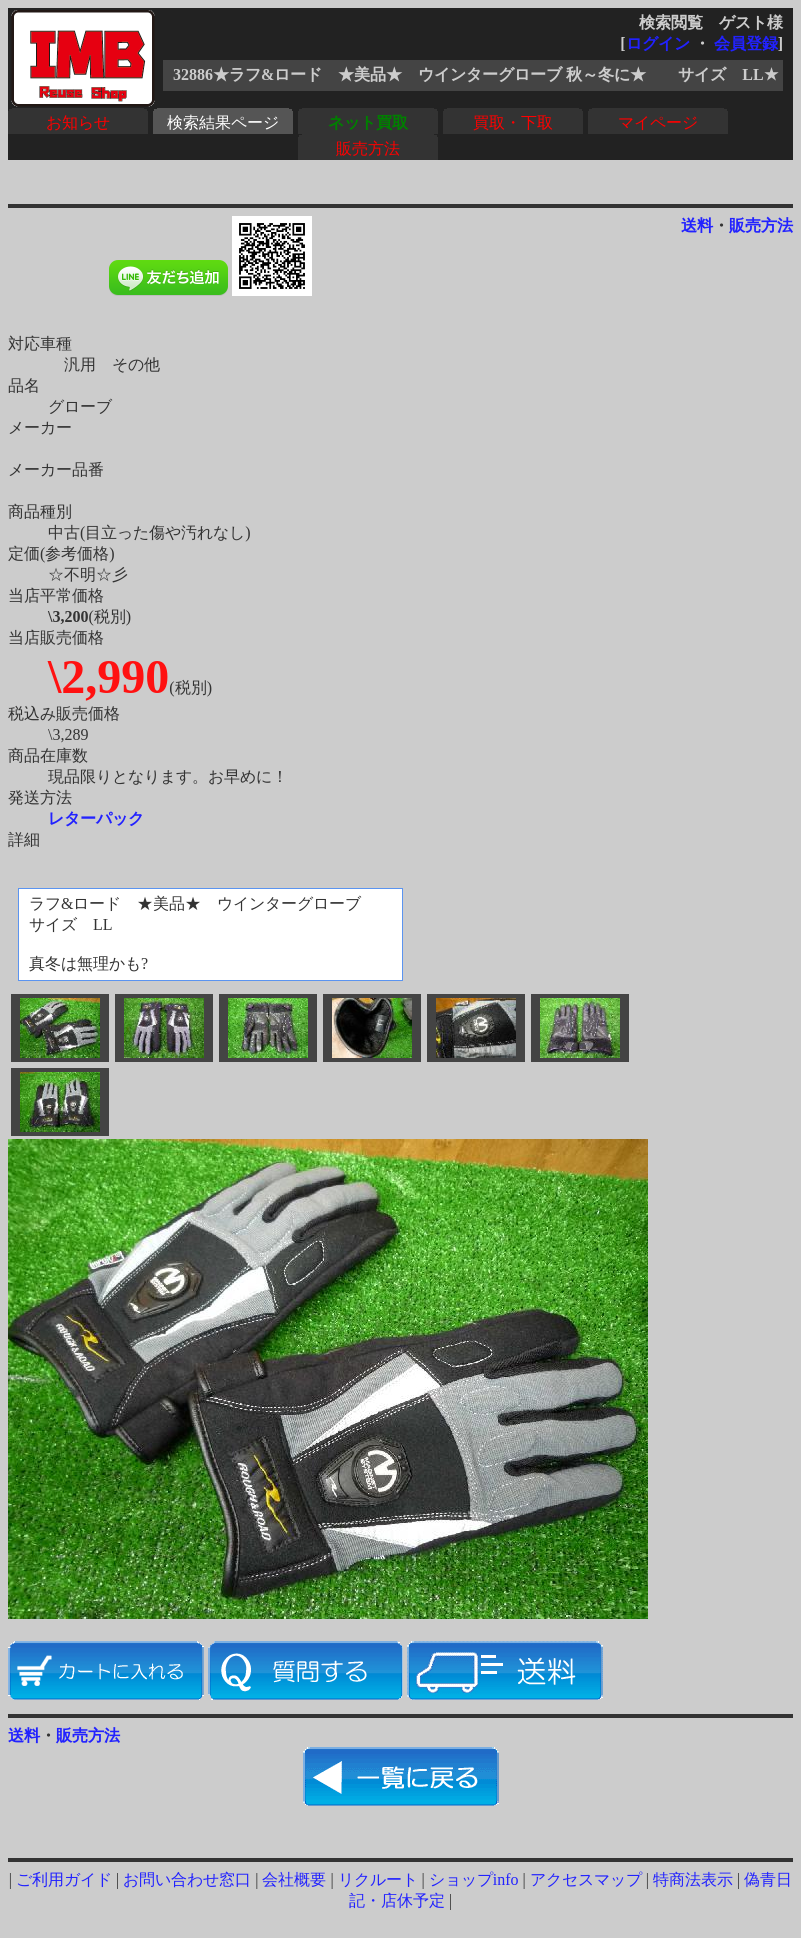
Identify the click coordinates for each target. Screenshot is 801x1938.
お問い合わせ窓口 (187, 1879)
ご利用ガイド (64, 1879)
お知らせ (78, 122)
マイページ (658, 122)
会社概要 (294, 1879)
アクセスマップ (586, 1879)
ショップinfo (474, 1879)
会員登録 (746, 43)
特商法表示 (693, 1879)
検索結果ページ (223, 122)
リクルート (378, 1879)
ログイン (658, 43)
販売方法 (368, 148)
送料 (697, 225)
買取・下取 (513, 122)
